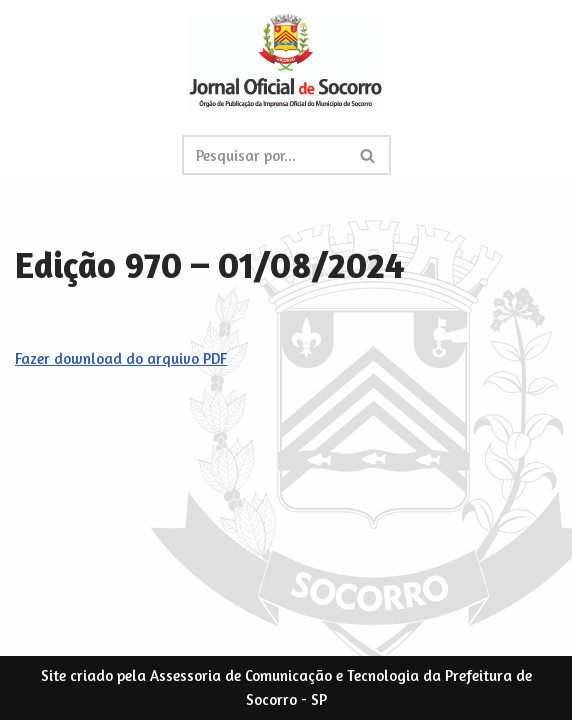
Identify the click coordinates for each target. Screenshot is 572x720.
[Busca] (264, 155)
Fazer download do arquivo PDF (121, 358)
